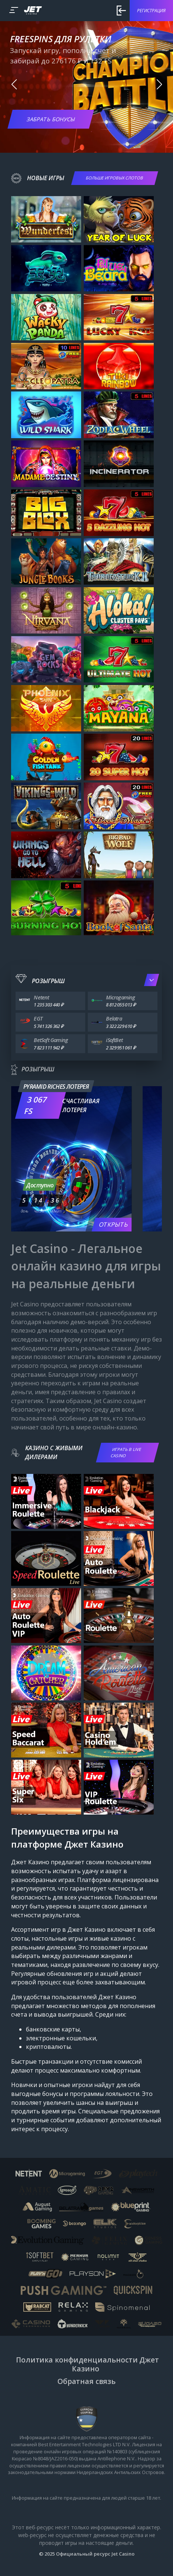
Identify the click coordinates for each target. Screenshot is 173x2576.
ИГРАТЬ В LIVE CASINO (126, 1452)
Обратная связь (86, 2381)
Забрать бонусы (51, 119)
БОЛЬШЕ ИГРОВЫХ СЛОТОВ (114, 178)
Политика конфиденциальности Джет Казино (87, 2364)
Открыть (113, 1224)
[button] (14, 84)
